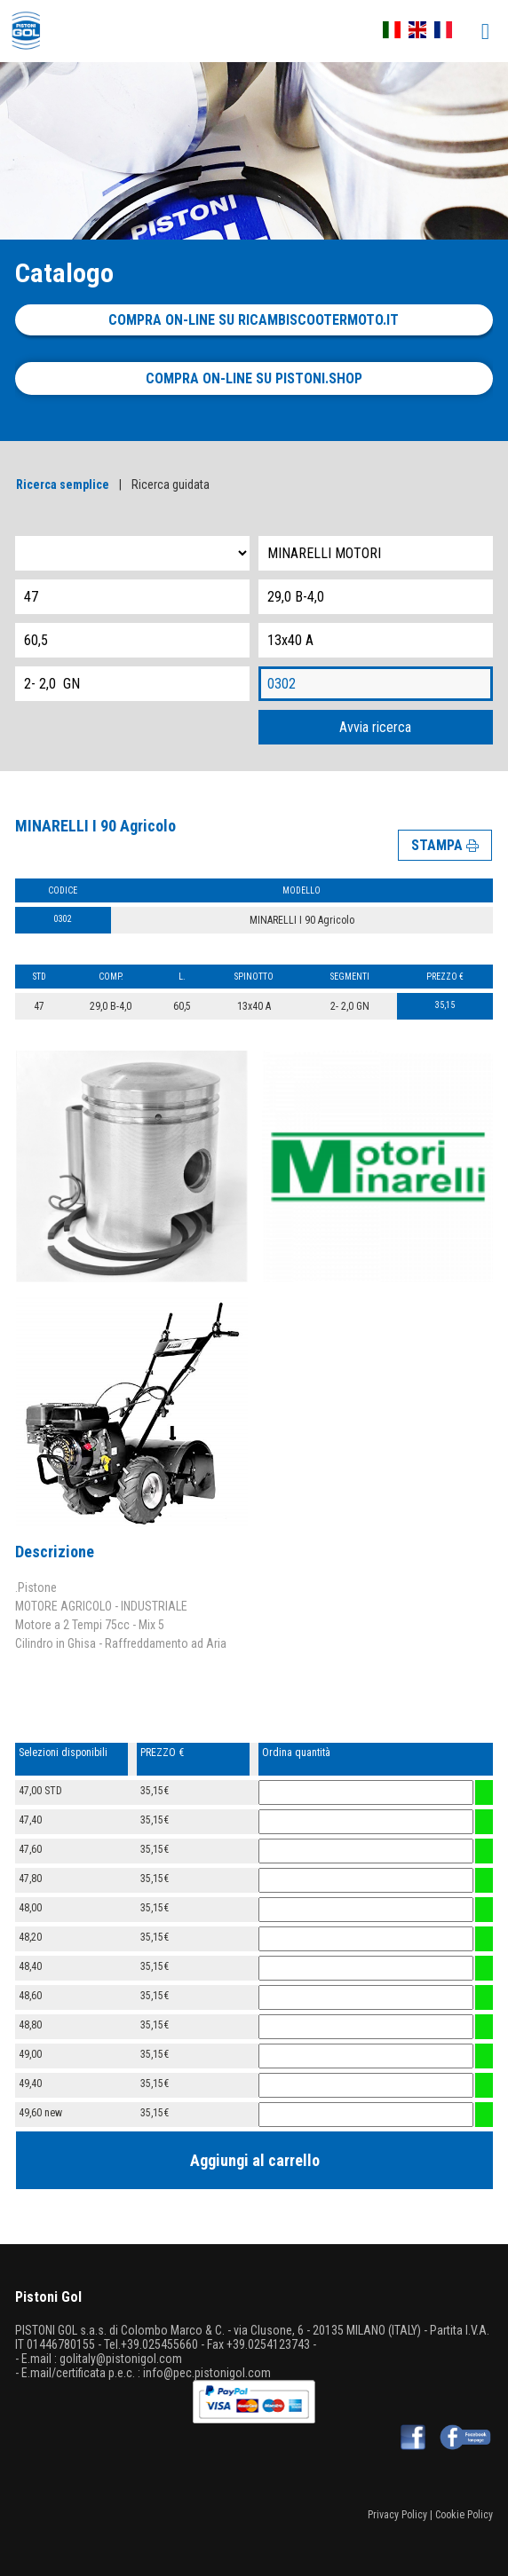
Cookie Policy (464, 2515)
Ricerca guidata (170, 484)
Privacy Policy (397, 2515)
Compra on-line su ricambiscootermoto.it (253, 319)
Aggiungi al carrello (255, 2160)
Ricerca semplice (62, 484)
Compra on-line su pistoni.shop (254, 378)
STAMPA (445, 845)
